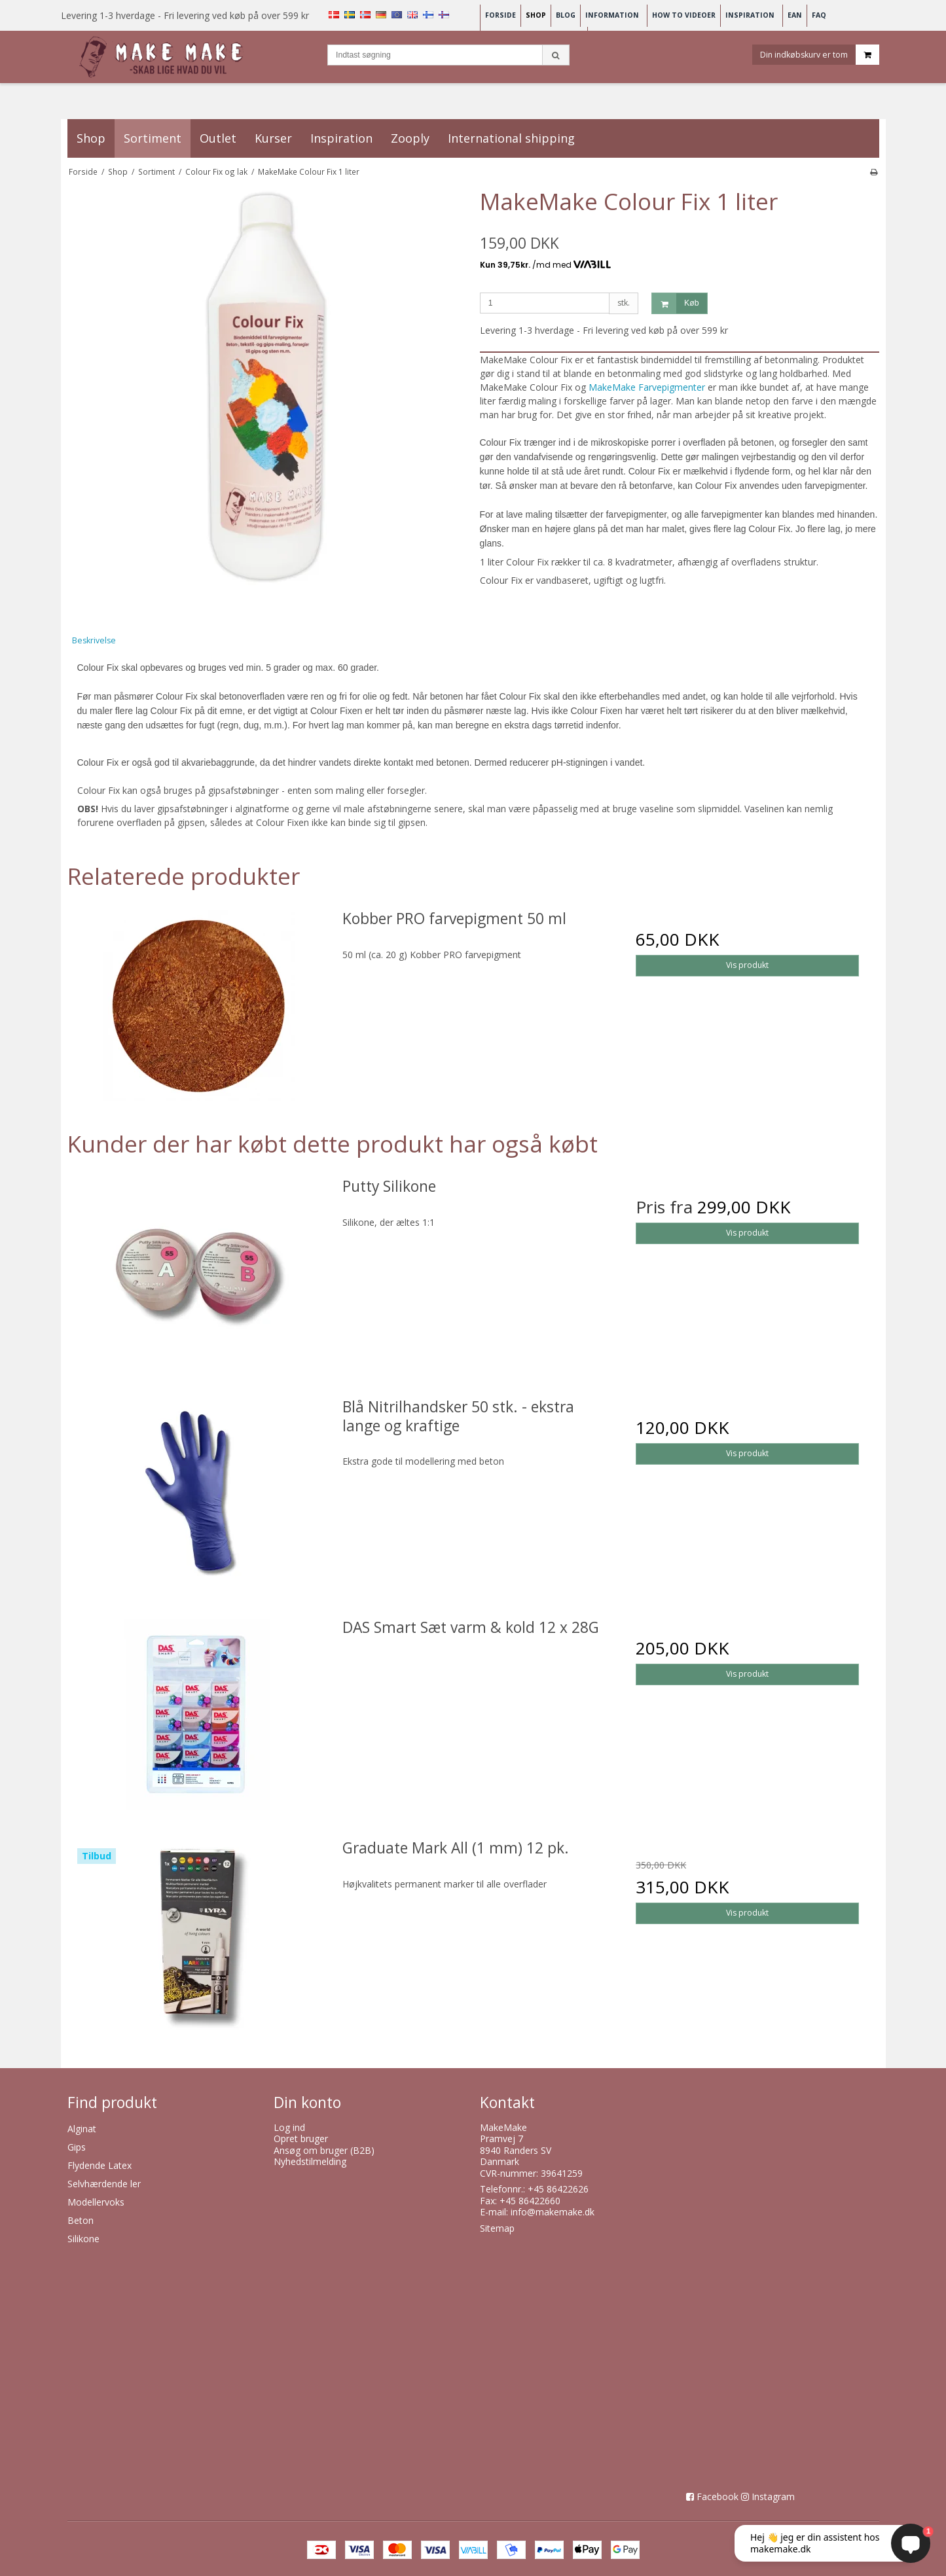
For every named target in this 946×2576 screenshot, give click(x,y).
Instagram (773, 2496)
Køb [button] (675, 303)
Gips (76, 2147)
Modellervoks (95, 2202)
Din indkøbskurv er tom (819, 55)
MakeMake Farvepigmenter (648, 387)
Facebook (717, 2496)
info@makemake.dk (552, 2212)
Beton (80, 2220)
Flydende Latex (99, 2165)
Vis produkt (747, 965)
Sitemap (497, 2228)
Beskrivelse (94, 640)
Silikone (83, 2238)
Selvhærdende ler (104, 2183)
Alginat (81, 2128)
